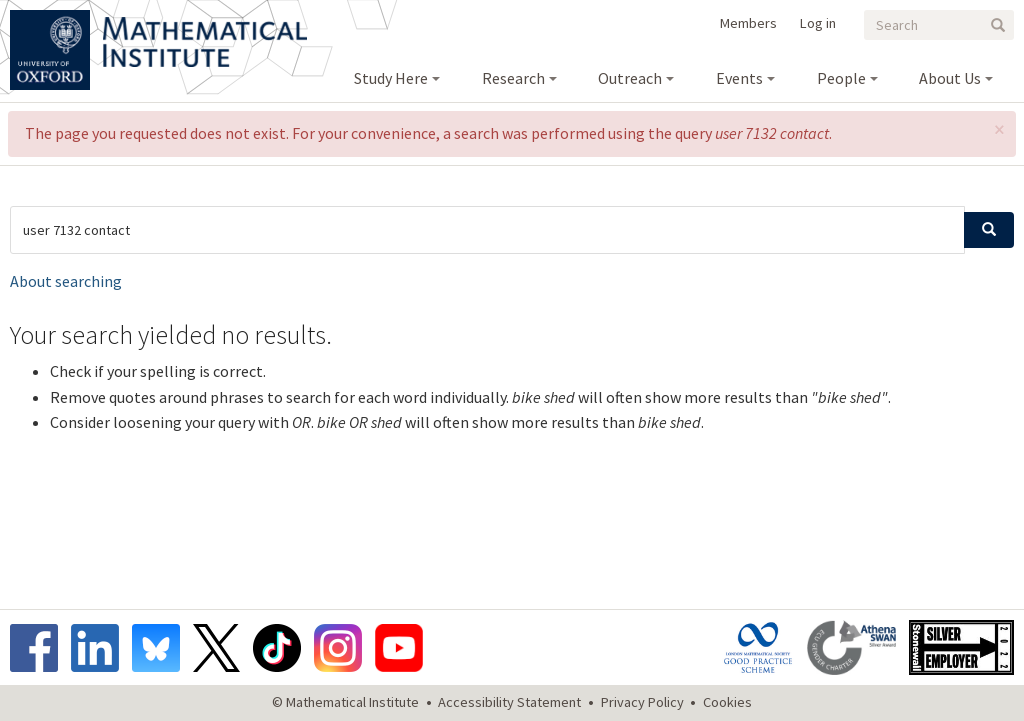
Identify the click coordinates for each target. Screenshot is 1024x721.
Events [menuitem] (739, 78)
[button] (999, 129)
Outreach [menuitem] (630, 78)
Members (748, 23)
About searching (66, 281)
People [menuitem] (841, 78)
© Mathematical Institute (345, 702)
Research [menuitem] (513, 78)
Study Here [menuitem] (391, 78)
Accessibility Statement (509, 702)
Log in (818, 23)
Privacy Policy (642, 702)
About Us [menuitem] (950, 78)
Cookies (727, 702)
